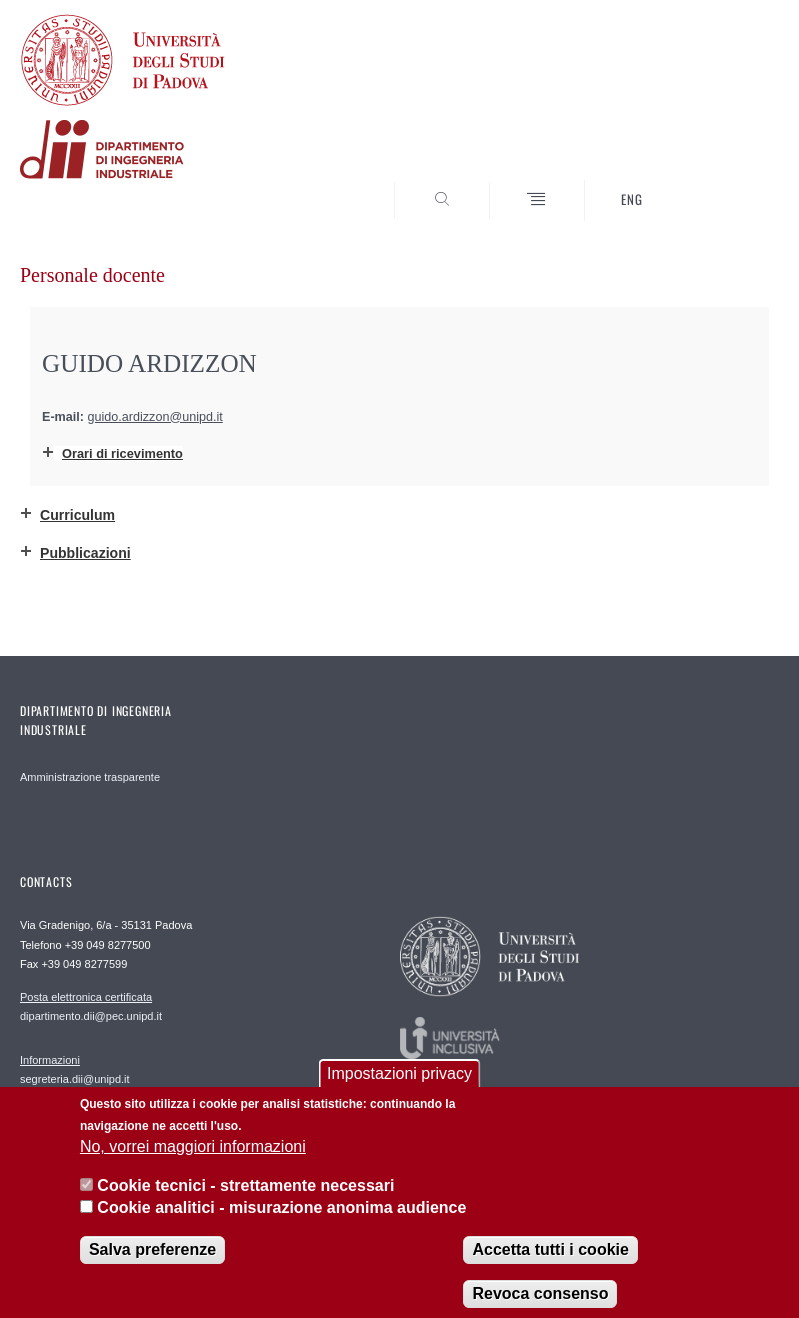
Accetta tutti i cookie (550, 1265)
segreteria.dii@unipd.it (75, 1069)
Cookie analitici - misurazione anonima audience (281, 1224)
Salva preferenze (152, 1265)
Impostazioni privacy (399, 1089)
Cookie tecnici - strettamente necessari (245, 1201)
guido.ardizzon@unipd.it (155, 417)
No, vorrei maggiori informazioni (193, 1163)
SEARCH (725, 183)
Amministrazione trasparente (90, 777)
